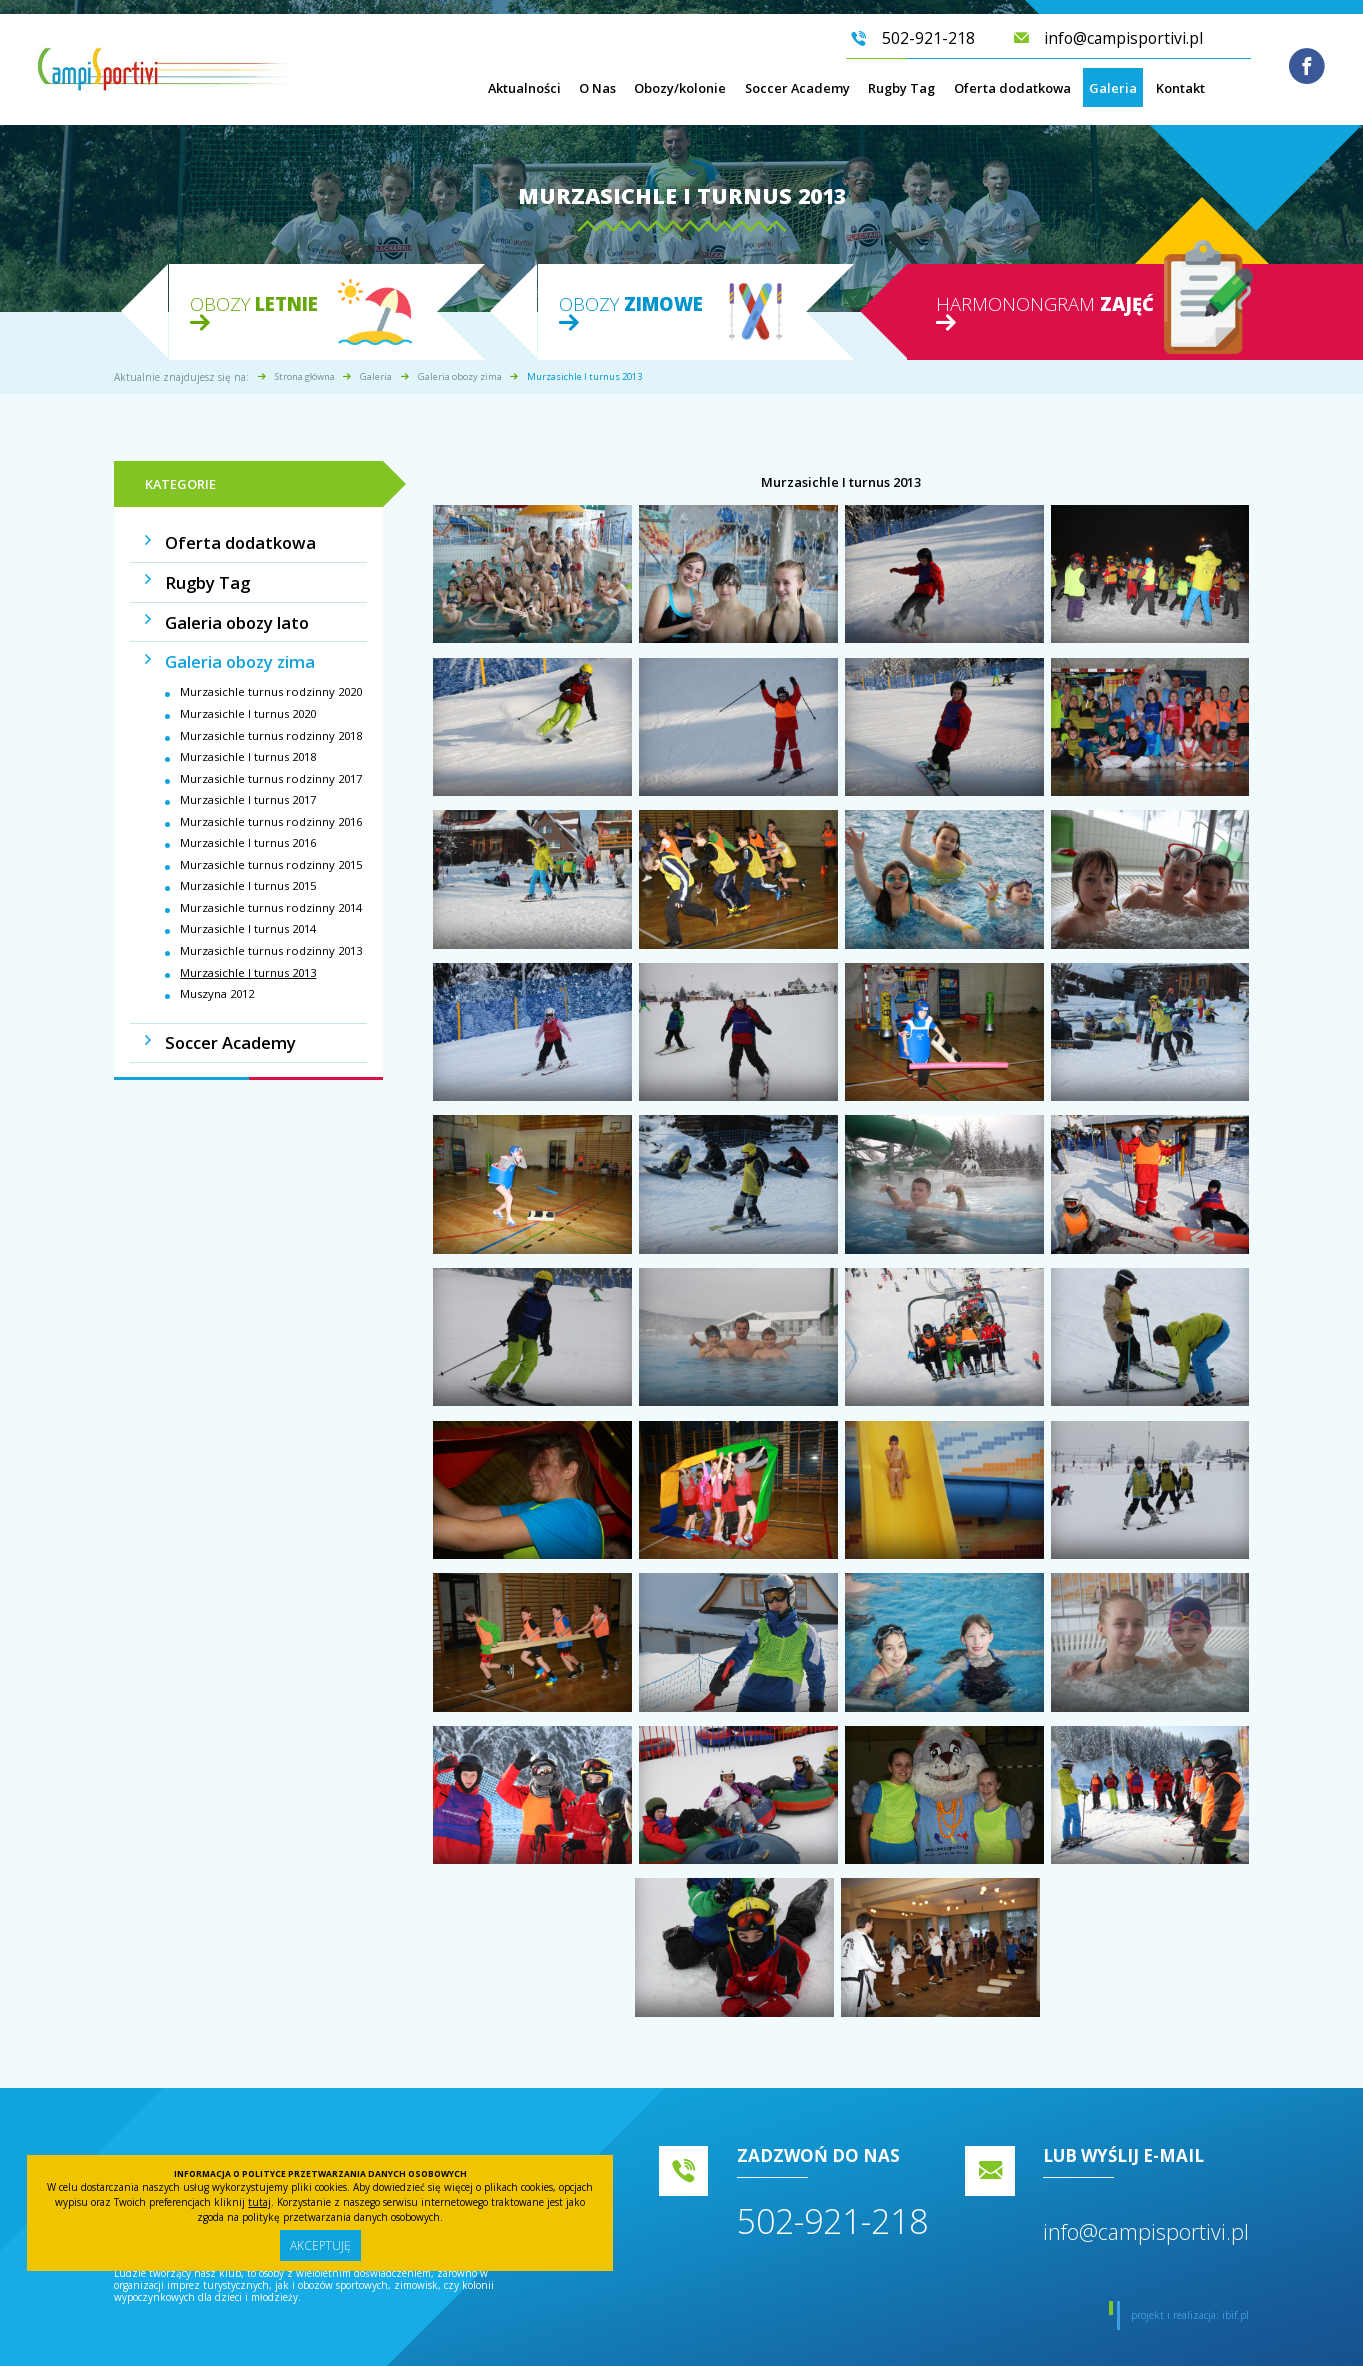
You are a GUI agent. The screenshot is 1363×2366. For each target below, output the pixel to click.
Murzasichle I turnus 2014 (248, 908)
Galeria (1113, 95)
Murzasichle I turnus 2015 (248, 865)
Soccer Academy (797, 95)
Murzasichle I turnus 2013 (248, 952)
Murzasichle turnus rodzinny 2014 (271, 887)
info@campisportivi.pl (1146, 2231)
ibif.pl (1235, 2315)
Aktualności (524, 95)
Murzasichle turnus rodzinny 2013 (271, 930)
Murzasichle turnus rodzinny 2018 (271, 715)
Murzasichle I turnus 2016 (248, 822)
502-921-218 (832, 2221)
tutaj (259, 2198)
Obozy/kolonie (680, 95)
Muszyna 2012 (217, 973)
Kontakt (1180, 95)
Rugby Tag (901, 95)
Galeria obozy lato (223, 610)
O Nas (597, 95)
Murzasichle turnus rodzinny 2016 (271, 801)
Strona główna (305, 376)
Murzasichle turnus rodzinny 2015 (271, 844)
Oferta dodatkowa (1012, 95)
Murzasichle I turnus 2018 (248, 736)
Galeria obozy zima (460, 376)
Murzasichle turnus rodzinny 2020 (271, 671)
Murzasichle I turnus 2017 (248, 779)
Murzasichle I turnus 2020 (248, 693)
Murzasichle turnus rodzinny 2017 (271, 758)
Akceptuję (320, 2243)
